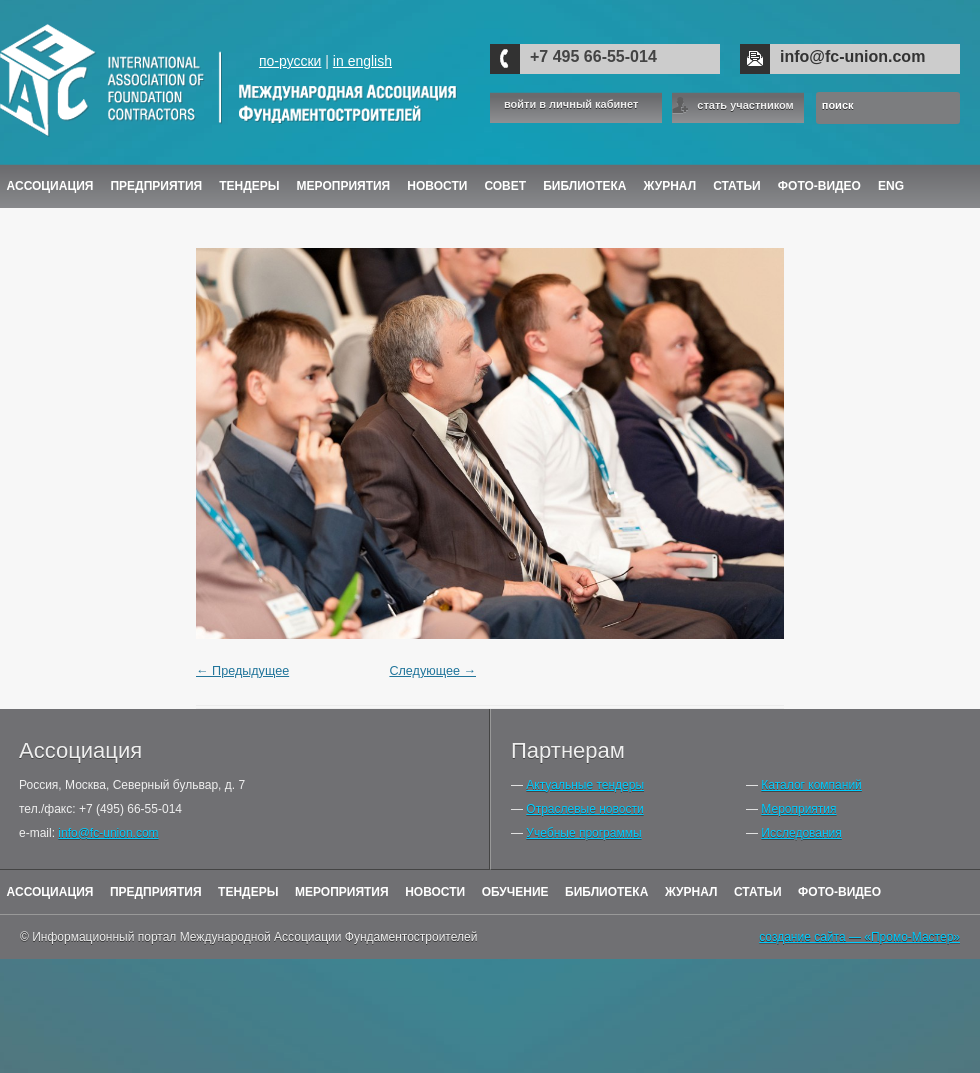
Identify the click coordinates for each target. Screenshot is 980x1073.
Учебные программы (583, 833)
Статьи (737, 186)
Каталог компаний (811, 785)
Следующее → (432, 671)
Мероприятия (344, 186)
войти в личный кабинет (571, 104)
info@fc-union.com (852, 56)
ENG (891, 186)
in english (362, 61)
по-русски (290, 61)
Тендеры (249, 186)
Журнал (691, 892)
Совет (505, 186)
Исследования (801, 833)
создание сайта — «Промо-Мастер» (859, 937)
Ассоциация (50, 186)
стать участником (745, 105)
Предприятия (156, 186)
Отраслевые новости (584, 809)
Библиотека (584, 186)
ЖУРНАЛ (670, 186)
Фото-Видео (819, 186)
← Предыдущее (242, 671)
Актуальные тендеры (585, 785)
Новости (437, 186)
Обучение (515, 892)
